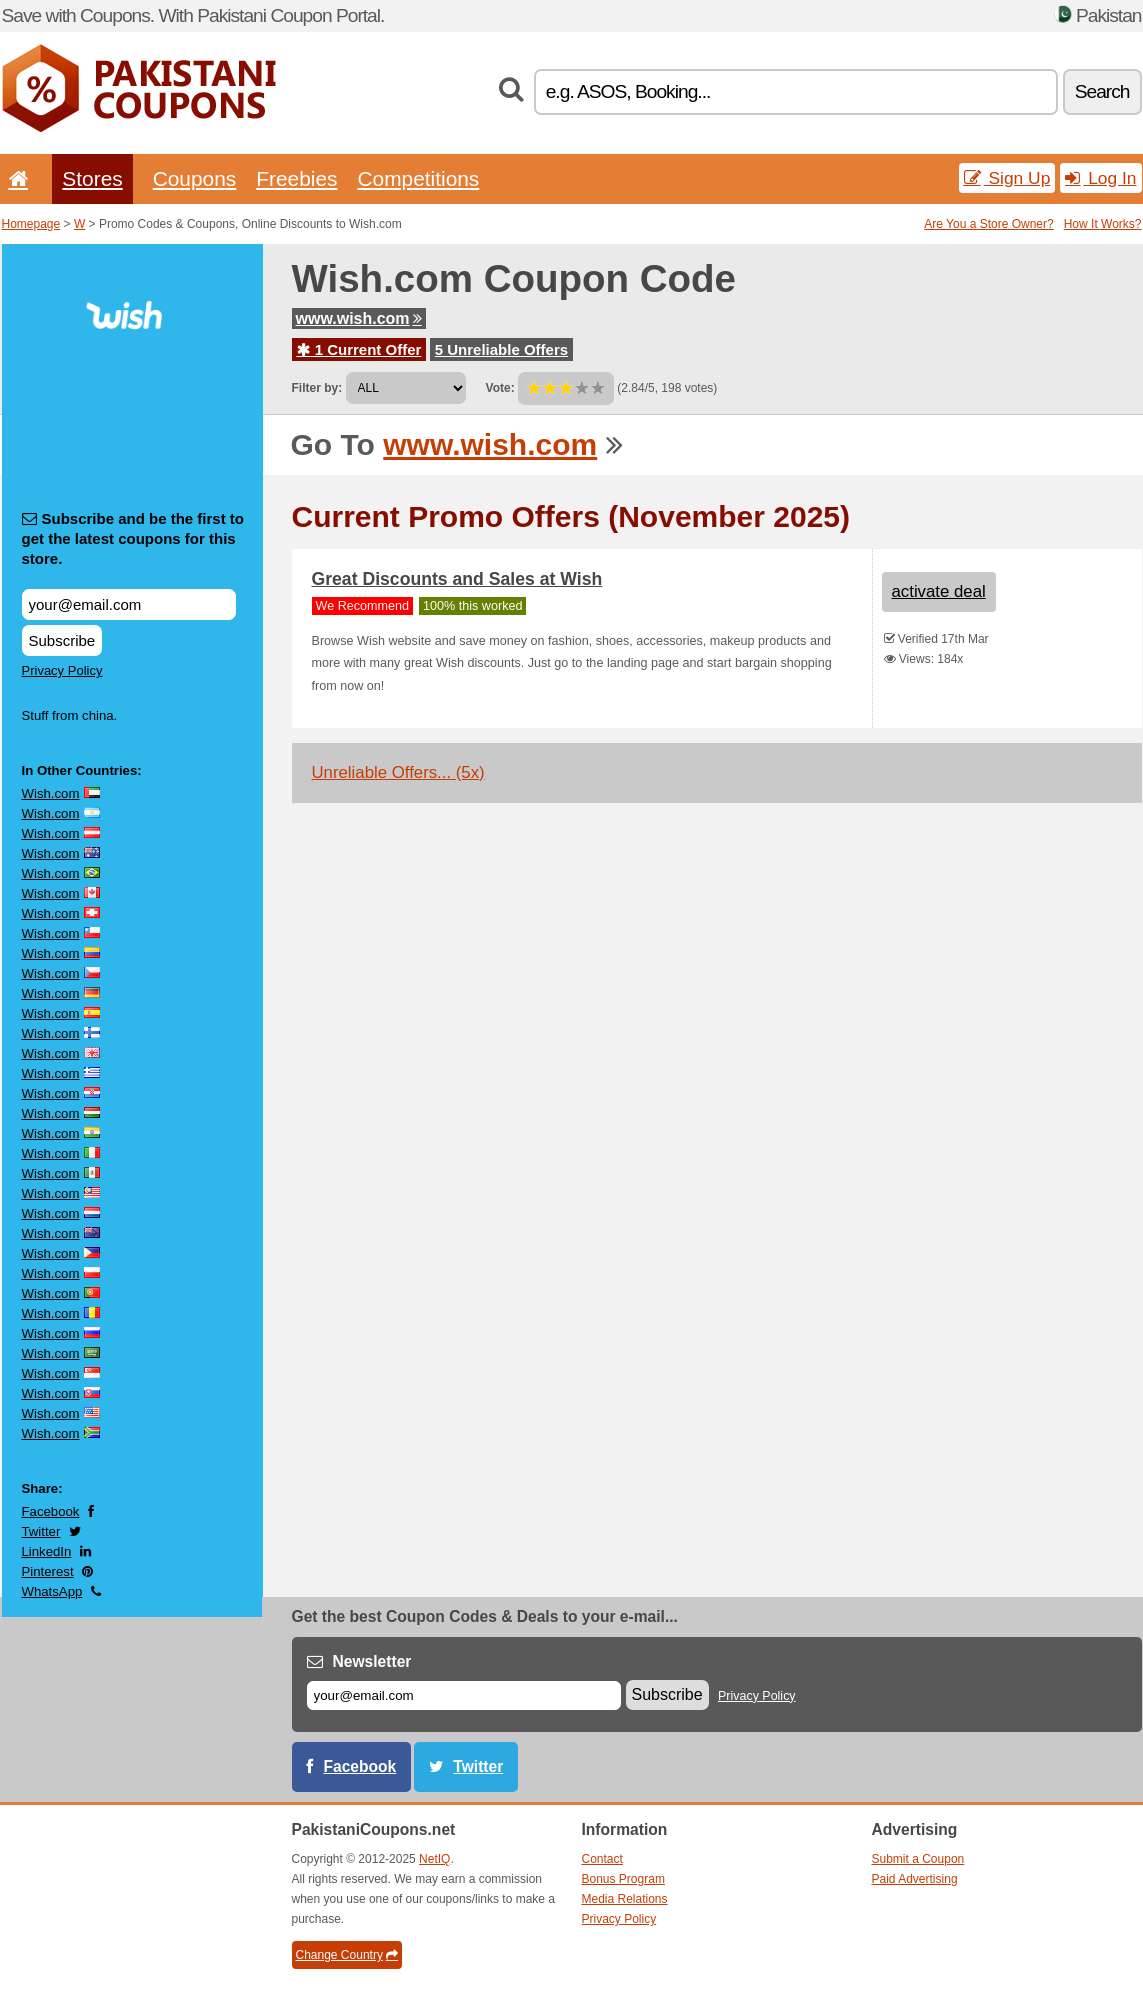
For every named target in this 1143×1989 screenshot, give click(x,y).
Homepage (31, 224)
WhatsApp (52, 1591)
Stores (92, 178)
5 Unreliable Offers (501, 349)
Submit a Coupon (918, 1859)
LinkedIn (47, 1551)
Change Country (347, 1955)
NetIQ (434, 1859)
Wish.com (51, 793)
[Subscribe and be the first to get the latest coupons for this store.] (129, 604)
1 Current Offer (359, 349)
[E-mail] (464, 1695)
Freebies (296, 178)
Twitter (41, 1531)
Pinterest (48, 1571)
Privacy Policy (62, 670)
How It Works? (1103, 224)
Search (1102, 91)
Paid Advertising (915, 1879)
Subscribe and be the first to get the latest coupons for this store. (133, 538)
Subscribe (62, 640)
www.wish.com (359, 318)
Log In (1100, 178)
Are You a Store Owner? (988, 224)
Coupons (195, 178)
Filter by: (317, 388)
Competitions (418, 178)
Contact (602, 1859)
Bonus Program (623, 1879)
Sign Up (1007, 178)
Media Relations (625, 1899)
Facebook (51, 1511)
